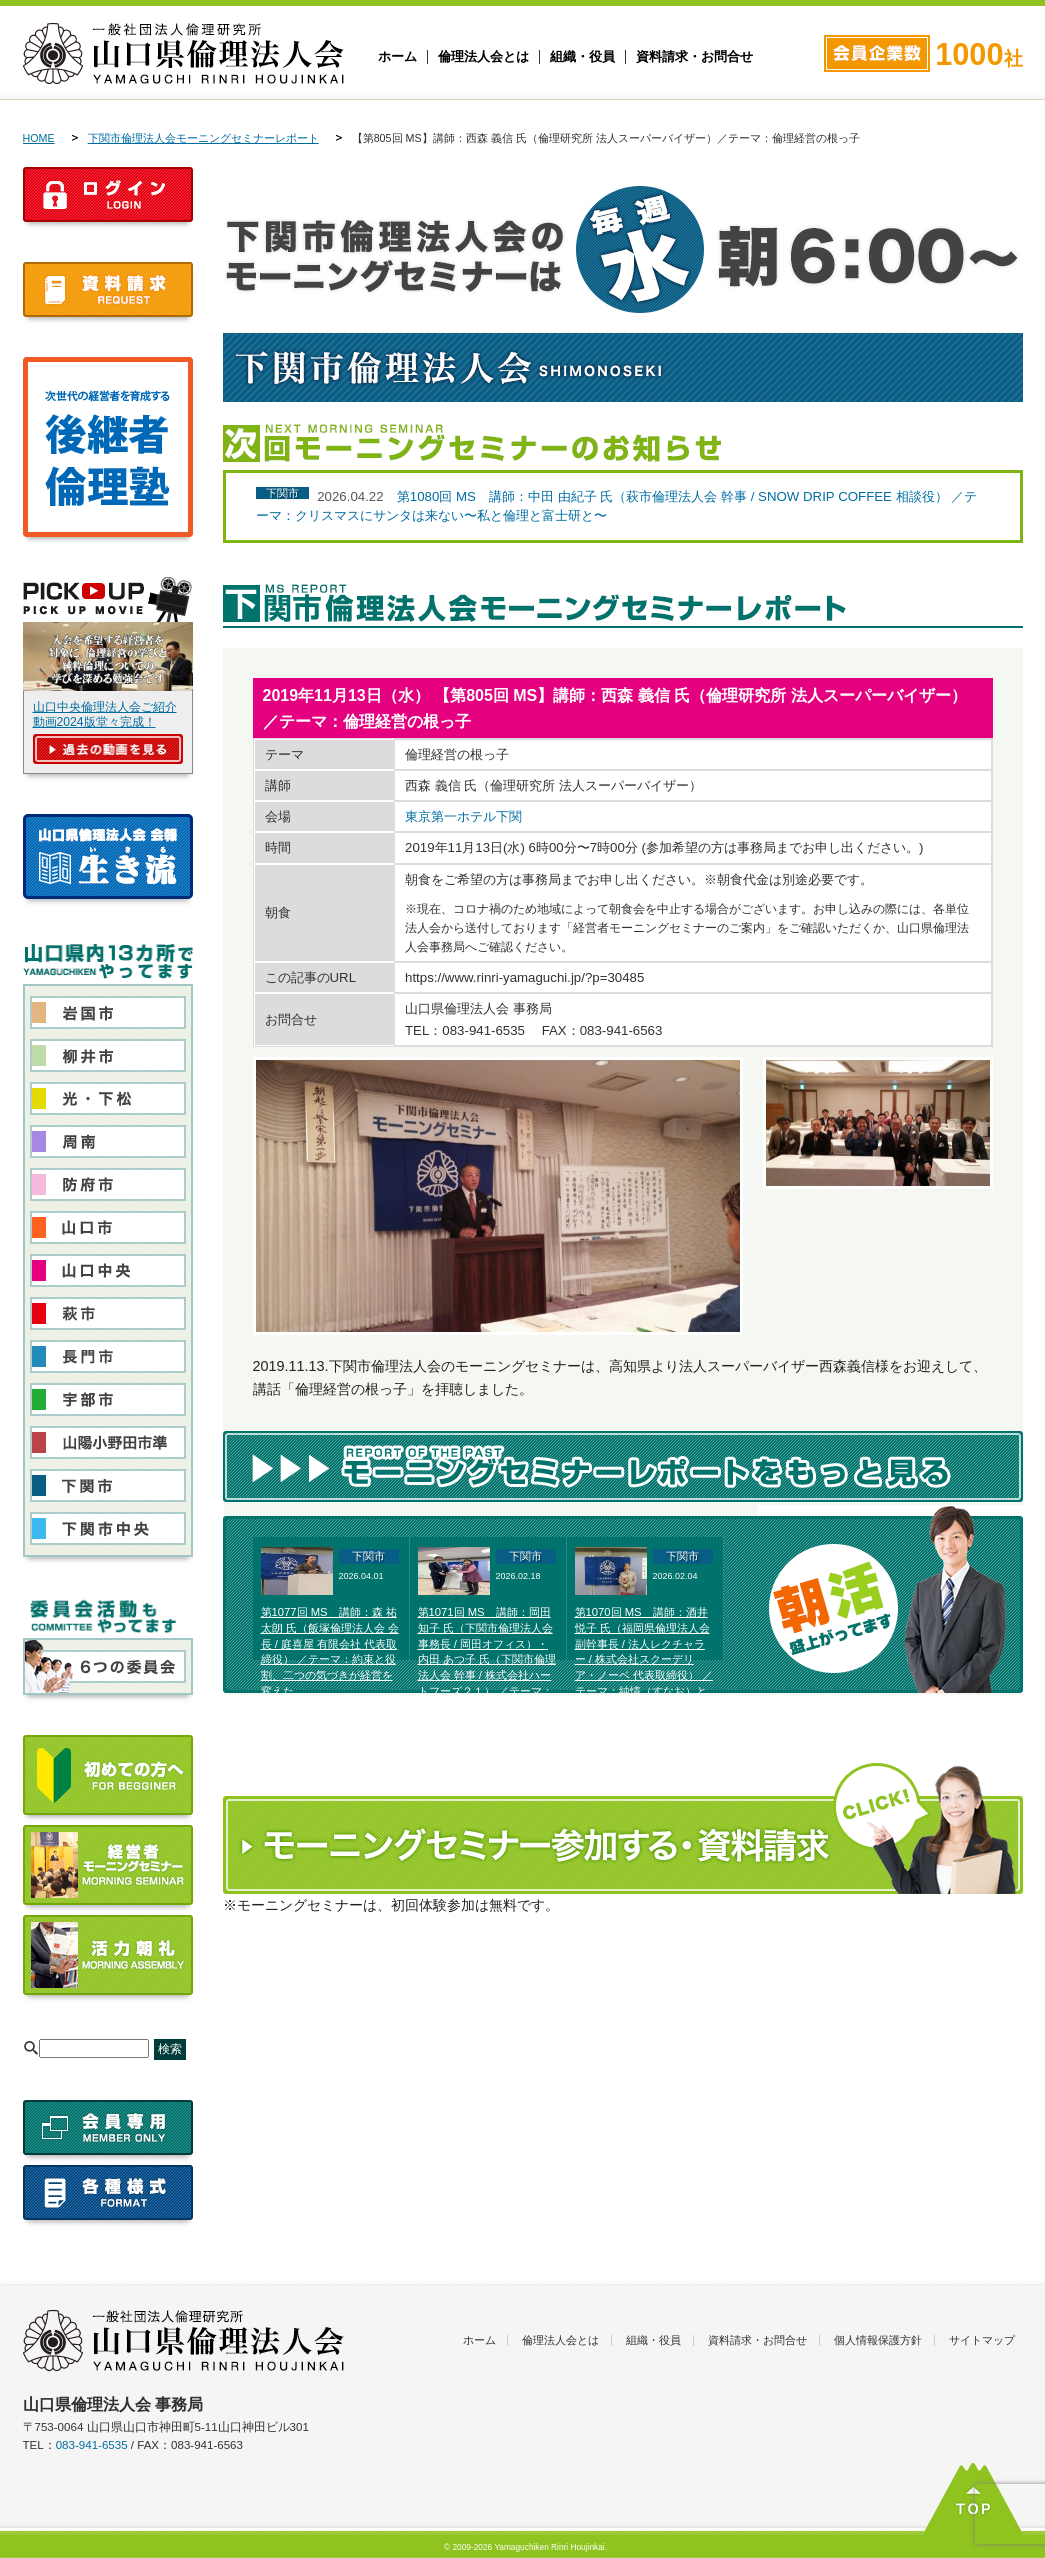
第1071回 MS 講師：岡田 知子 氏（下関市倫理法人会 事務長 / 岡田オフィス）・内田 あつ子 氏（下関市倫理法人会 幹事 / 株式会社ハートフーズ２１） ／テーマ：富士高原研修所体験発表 (487, 1659)
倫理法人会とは (483, 57)
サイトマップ (982, 2340)
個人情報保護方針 (878, 2340)
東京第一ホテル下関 (463, 816)
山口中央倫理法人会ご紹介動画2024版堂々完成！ (105, 714)
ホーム (397, 57)
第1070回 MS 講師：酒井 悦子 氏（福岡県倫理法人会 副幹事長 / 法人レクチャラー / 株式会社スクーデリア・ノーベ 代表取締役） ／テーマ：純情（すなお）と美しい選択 (644, 1659)
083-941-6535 (92, 2445)
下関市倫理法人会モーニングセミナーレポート (203, 138)
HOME (39, 138)
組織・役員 (582, 57)
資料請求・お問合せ (694, 57)
